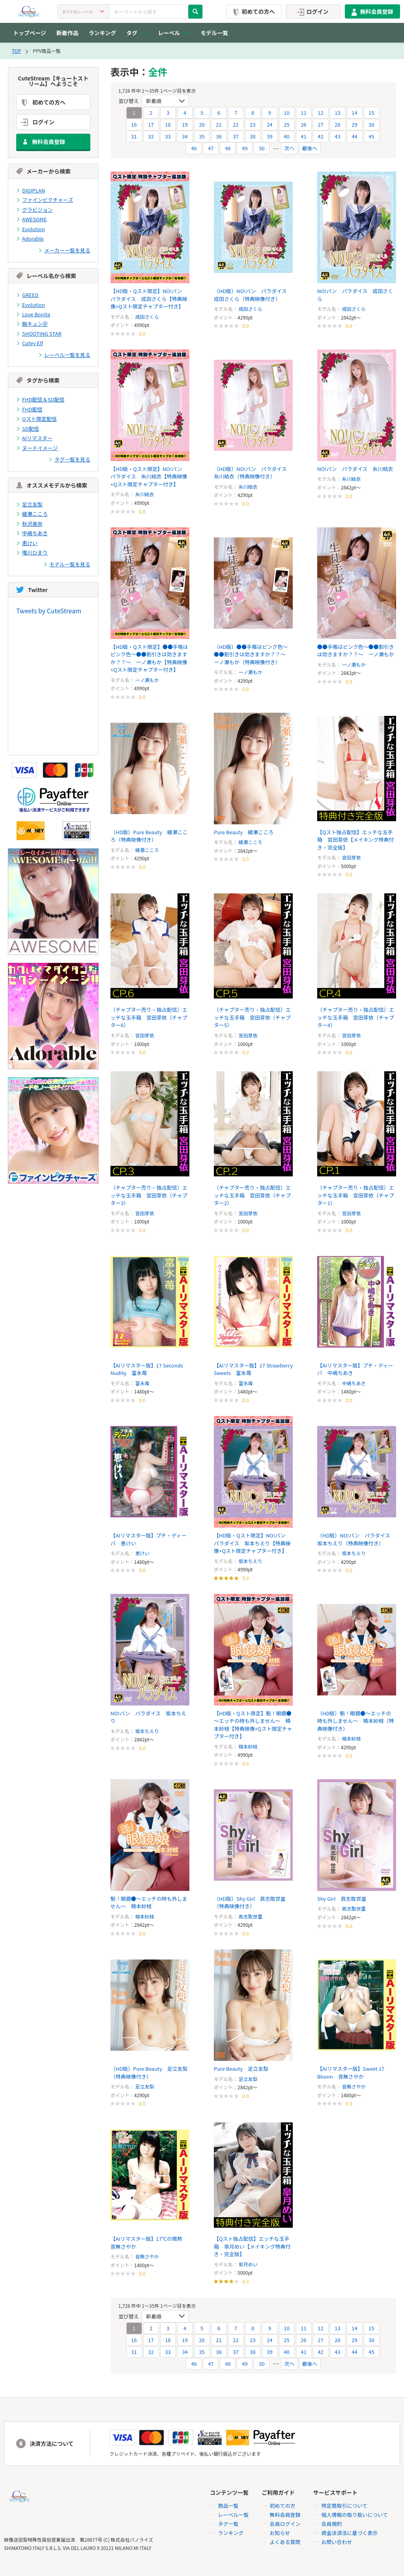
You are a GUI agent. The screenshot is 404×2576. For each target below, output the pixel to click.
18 (167, 124)
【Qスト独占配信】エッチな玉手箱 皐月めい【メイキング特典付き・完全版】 (252, 2246)
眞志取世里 (250, 1916)
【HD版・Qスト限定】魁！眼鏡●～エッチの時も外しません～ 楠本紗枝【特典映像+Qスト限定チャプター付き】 (253, 1724)
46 (193, 148)
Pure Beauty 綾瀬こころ (243, 832)
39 (269, 136)
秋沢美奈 (29, 523)
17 (150, 124)
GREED (27, 295)
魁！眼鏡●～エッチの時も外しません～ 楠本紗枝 (148, 1902)
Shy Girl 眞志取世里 (342, 1898)
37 (235, 136)
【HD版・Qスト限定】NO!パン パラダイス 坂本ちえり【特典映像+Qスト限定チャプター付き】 (252, 1543)
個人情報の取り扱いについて (355, 2514)
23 (252, 124)
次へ (289, 148)
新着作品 (67, 33)
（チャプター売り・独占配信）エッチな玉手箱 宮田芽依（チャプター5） (252, 1017)
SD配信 (27, 428)
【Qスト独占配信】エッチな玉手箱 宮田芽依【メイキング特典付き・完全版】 (355, 839)
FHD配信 (29, 409)
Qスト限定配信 (36, 419)
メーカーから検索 (43, 171)
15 (371, 112)
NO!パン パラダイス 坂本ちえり (148, 1717)
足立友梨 (29, 504)
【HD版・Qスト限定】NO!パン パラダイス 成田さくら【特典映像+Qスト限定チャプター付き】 (148, 298)
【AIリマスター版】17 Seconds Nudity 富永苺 (146, 1369)
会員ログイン (285, 2523)
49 (244, 148)
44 (354, 136)
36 (218, 136)
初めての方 (283, 2505)
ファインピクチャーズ (44, 200)
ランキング (102, 33)
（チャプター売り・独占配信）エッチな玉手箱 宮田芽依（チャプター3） (148, 1195)
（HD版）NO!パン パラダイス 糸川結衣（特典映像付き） (253, 472)
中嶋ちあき (32, 533)
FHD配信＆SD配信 (40, 399)
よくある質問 (285, 2541)
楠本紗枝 (248, 1746)
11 (303, 112)
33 (167, 136)
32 (150, 136)
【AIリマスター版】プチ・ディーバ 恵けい (148, 1539)
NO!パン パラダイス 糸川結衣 (355, 469)
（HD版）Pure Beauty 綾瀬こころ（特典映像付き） (149, 836)
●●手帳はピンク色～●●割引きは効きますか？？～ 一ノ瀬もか (355, 650)
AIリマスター (34, 438)
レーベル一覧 (233, 2514)
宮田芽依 (351, 857)
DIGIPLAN (30, 190)
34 (184, 136)
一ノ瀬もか (147, 679)
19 (184, 124)
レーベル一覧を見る (64, 355)
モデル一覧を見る (66, 564)
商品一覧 (228, 2505)
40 (286, 136)
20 (201, 124)
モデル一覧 (214, 33)
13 (337, 112)
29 (354, 124)
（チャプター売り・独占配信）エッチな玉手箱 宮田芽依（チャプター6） (148, 1017)
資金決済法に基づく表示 (350, 2532)
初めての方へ (252, 11)
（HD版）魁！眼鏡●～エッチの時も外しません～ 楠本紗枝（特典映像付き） (355, 1720)
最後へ (310, 148)
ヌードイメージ (37, 448)
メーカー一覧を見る (64, 250)
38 (252, 136)
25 (286, 124)
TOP (16, 50)
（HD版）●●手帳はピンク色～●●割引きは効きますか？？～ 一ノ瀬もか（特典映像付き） (252, 654)
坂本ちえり (250, 1561)
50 (261, 148)
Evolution (30, 229)
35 (201, 136)
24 (269, 124)
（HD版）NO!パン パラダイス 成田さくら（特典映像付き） (253, 295)
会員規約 (332, 2523)
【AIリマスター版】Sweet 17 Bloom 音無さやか (350, 2072)
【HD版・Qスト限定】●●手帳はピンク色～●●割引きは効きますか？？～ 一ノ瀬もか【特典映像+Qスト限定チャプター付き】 (149, 658)
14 (354, 112)
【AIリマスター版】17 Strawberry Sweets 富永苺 (246, 1369)
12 (320, 112)
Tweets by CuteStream (48, 611)
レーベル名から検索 (46, 276)
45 (371, 136)
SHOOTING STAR (39, 333)
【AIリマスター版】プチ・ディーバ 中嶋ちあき (355, 1369)
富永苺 (142, 1383)
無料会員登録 (370, 11)
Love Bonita (33, 314)
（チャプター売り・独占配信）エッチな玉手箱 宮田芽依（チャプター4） (355, 1017)
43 (337, 136)
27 (320, 124)
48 (227, 148)
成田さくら (147, 316)
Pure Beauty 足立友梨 (241, 2068)
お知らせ (280, 2532)
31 (134, 136)
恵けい (26, 543)
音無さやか (354, 2086)
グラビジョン (34, 209)
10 (286, 112)
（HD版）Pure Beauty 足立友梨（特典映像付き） (149, 2072)
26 (303, 124)
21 (218, 124)
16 (134, 124)
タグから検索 (38, 381)
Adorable (30, 238)
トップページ (29, 33)
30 (371, 124)
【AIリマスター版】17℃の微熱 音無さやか (148, 2242)
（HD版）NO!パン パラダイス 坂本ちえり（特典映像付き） (356, 1539)
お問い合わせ (337, 2541)
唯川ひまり (32, 553)
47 (210, 148)
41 (303, 136)
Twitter (32, 590)
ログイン (312, 11)
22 (235, 124)
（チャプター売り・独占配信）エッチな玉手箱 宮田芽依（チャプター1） (355, 1195)
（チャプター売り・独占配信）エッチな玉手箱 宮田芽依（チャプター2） (252, 1195)
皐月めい (248, 2264)
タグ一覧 (228, 2523)
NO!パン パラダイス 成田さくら (355, 295)
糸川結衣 (144, 494)
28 (337, 124)
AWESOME (31, 219)
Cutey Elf (29, 343)
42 (320, 136)
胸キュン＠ (32, 324)
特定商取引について (345, 2505)
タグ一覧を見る (69, 459)
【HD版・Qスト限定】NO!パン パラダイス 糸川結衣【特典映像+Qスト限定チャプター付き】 (148, 476)
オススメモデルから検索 (51, 485)
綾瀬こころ (32, 514)
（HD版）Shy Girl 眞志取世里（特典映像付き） (250, 1902)
